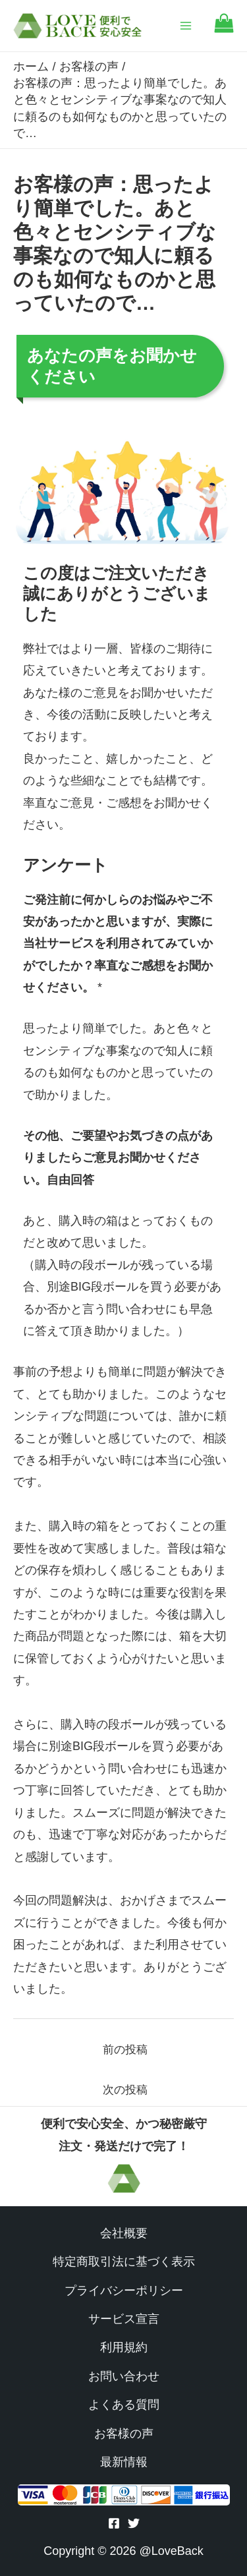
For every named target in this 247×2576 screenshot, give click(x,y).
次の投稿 (125, 2090)
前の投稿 (125, 2049)
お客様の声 (123, 2433)
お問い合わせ (123, 2376)
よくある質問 (123, 2404)
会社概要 (124, 2233)
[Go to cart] (224, 29)
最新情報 (124, 2462)
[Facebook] (114, 2523)
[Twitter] (134, 2523)
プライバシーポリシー (124, 2290)
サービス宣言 (123, 2319)
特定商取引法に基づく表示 (124, 2261)
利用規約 (124, 2347)
